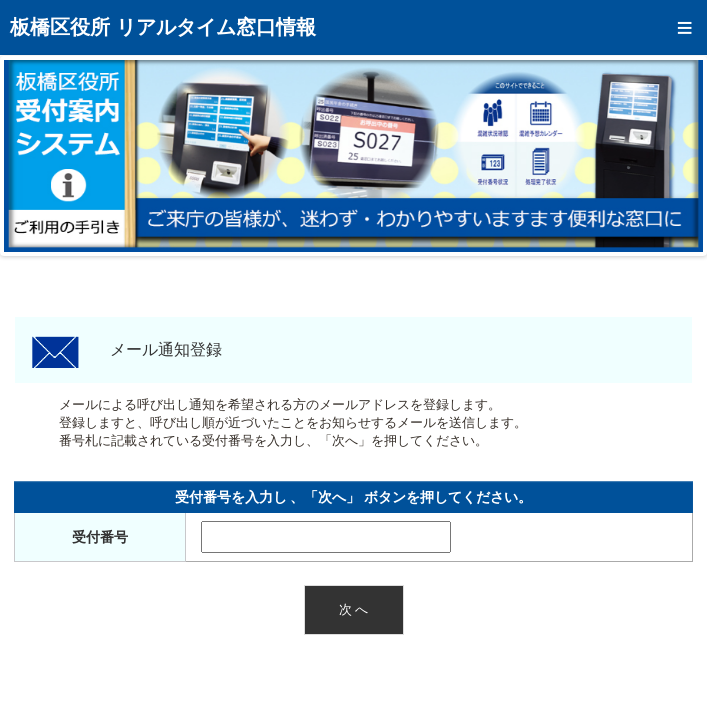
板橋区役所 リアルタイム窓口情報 (163, 27)
